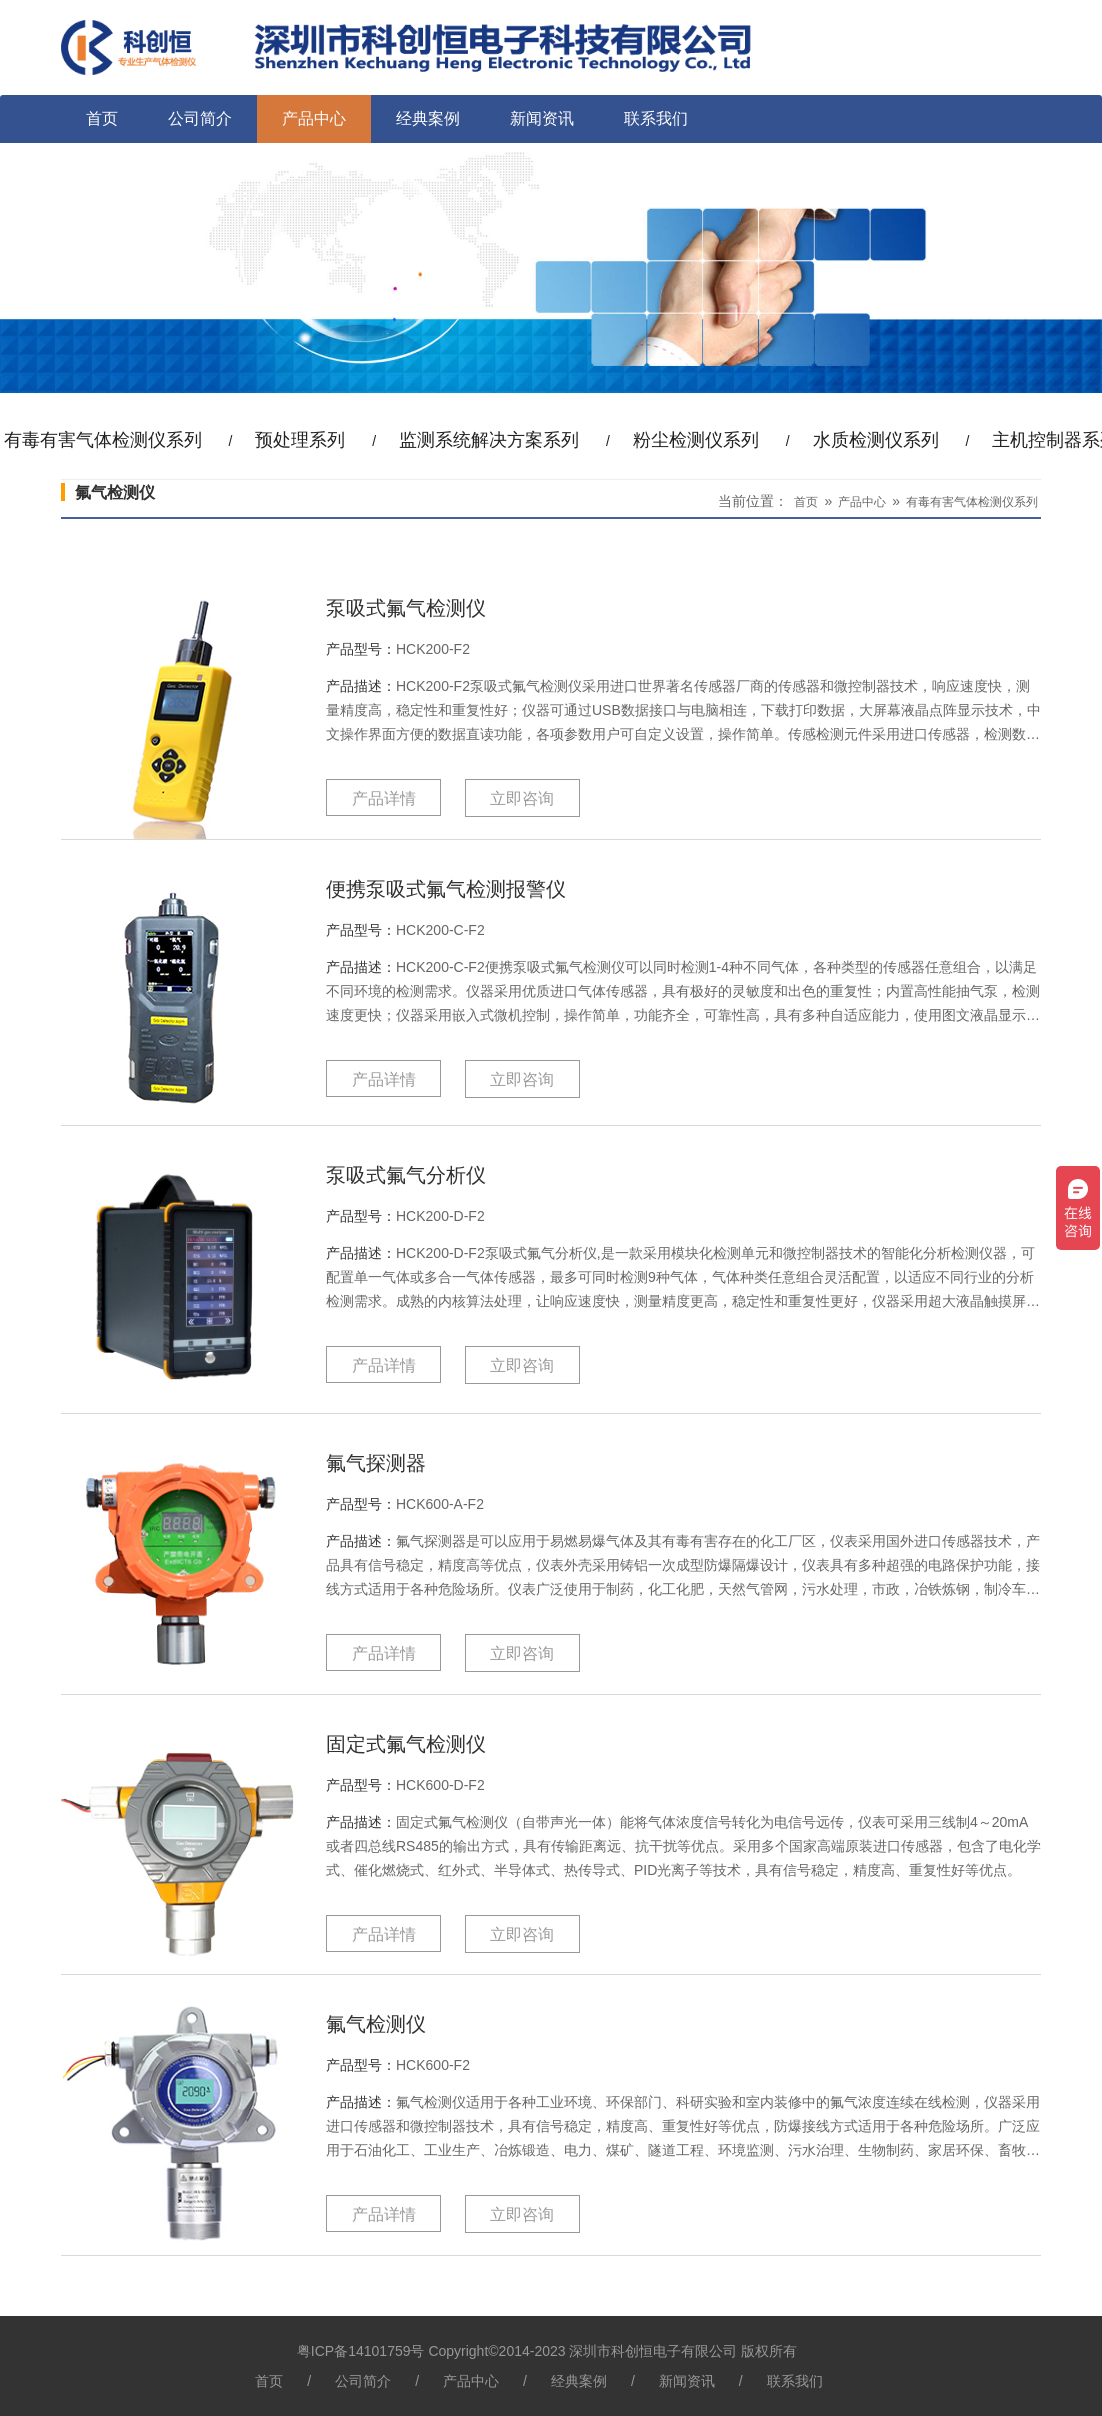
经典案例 (428, 118)
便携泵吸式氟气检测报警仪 (446, 889)
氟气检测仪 (376, 2024)
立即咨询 (522, 798)
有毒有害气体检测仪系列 (972, 502)
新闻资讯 (542, 118)
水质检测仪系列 (876, 440)
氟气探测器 (376, 1463)
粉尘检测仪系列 (696, 440)
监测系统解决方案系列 (489, 440)
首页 (102, 118)
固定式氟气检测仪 (406, 1744)
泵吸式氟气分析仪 (406, 1175)
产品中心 (314, 118)
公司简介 (200, 118)
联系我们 (656, 118)
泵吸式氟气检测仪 (406, 608)
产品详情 (384, 798)
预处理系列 (300, 440)
